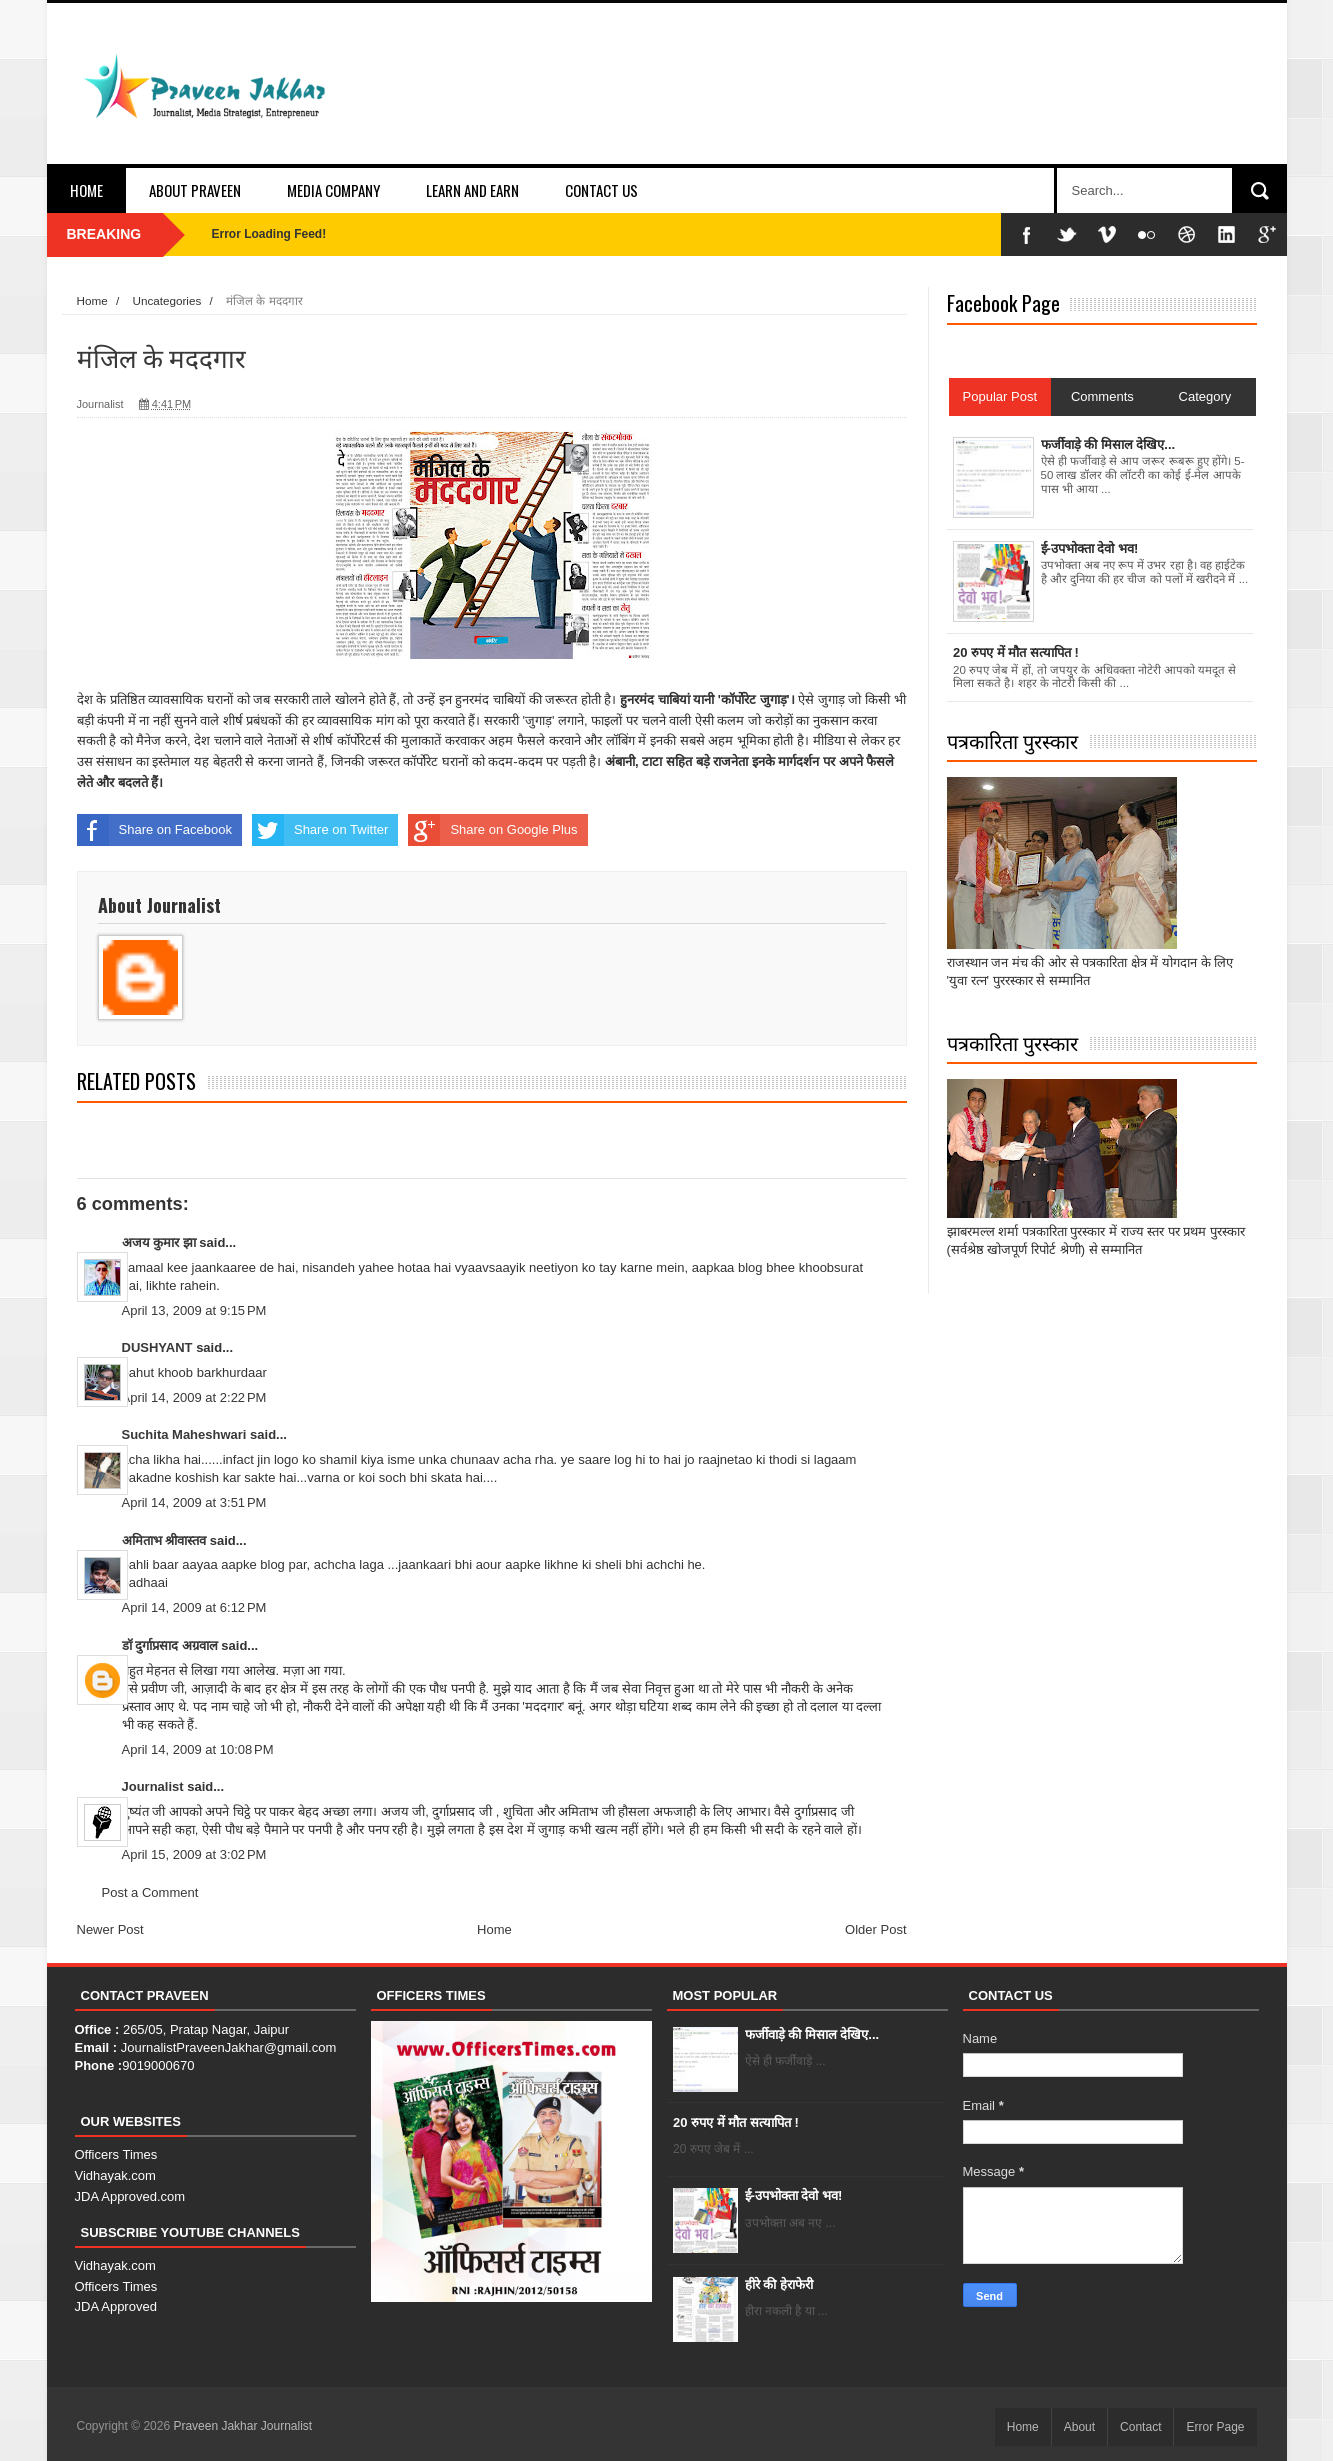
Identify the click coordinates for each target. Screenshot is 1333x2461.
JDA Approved (116, 2306)
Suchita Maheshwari (184, 1434)
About (1079, 2427)
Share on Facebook (154, 830)
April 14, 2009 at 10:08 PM (198, 1749)
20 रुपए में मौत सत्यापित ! (736, 2122)
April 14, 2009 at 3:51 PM (194, 1502)
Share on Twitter (320, 830)
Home (86, 190)
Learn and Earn (472, 190)
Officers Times (116, 2154)
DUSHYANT (157, 1347)
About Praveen (195, 190)
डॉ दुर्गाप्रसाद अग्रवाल (170, 1645)
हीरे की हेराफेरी (779, 2284)
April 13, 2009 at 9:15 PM (194, 1310)
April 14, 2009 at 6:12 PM (194, 1607)
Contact (1140, 2427)
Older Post (875, 1929)
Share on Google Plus (492, 830)
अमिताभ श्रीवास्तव (164, 1540)
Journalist (153, 1786)
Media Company (333, 190)
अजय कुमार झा (159, 1242)
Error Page (1215, 2427)
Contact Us (601, 190)
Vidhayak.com (115, 2175)
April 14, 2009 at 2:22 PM (194, 1397)
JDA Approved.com (130, 2196)
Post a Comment (150, 1892)
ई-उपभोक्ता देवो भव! (794, 2195)
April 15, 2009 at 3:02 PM (194, 1854)
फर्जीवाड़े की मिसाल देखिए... (812, 2034)
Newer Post (110, 1929)
